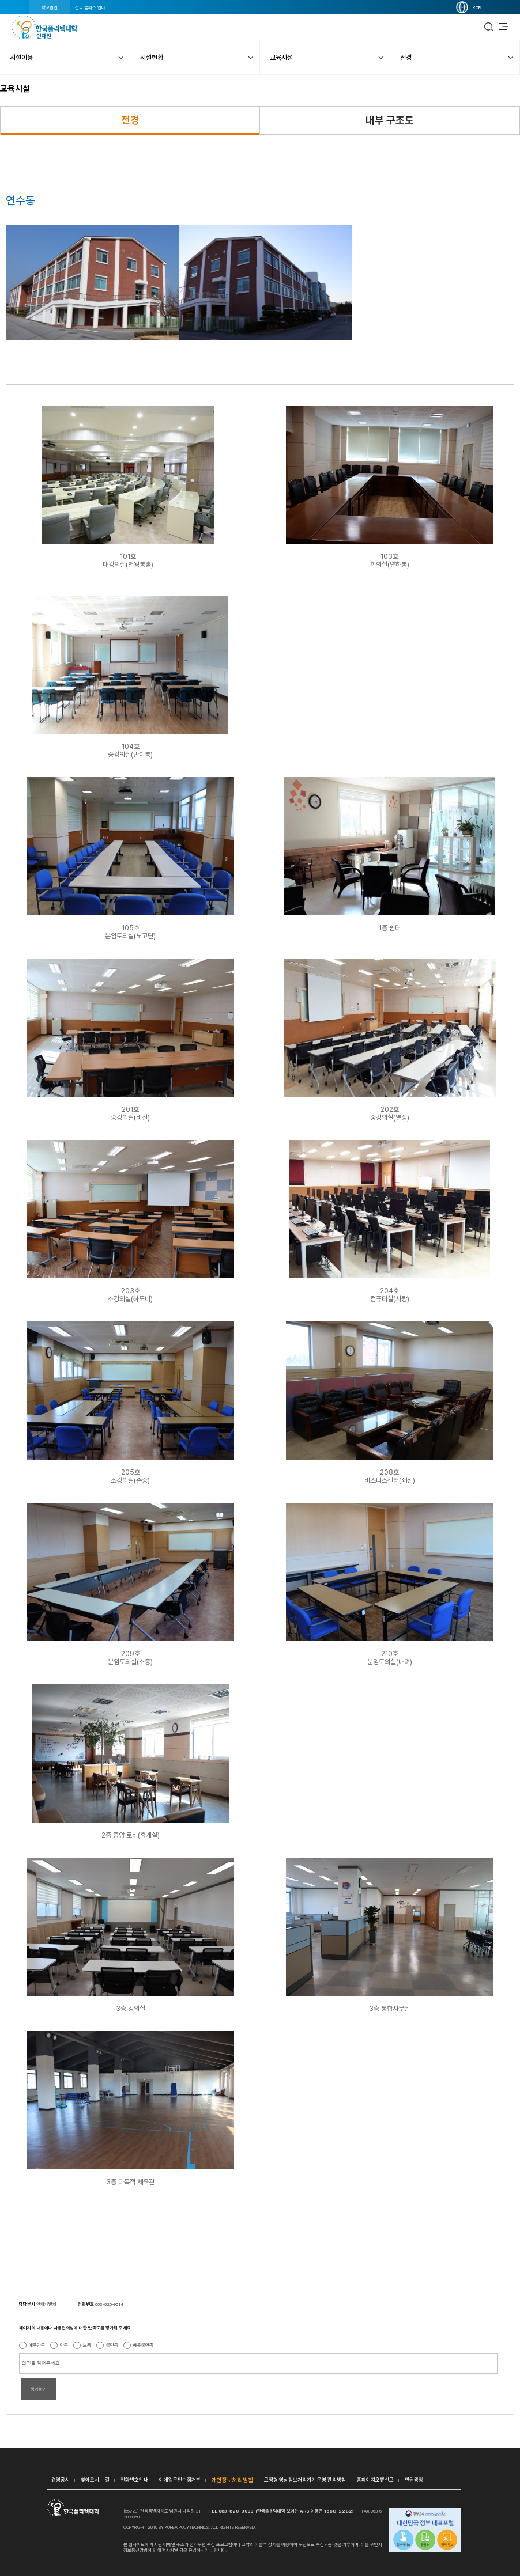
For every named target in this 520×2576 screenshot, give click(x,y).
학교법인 (50, 7)
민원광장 (414, 2479)
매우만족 (37, 2345)
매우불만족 (143, 2345)
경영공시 (60, 2479)
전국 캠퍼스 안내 (90, 7)
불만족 (112, 2345)
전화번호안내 (134, 2479)
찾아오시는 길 (95, 2479)
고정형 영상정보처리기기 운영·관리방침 (305, 2479)
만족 (64, 2345)
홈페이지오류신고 (375, 2479)
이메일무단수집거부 (180, 2479)
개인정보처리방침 (232, 2479)
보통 (87, 2345)
